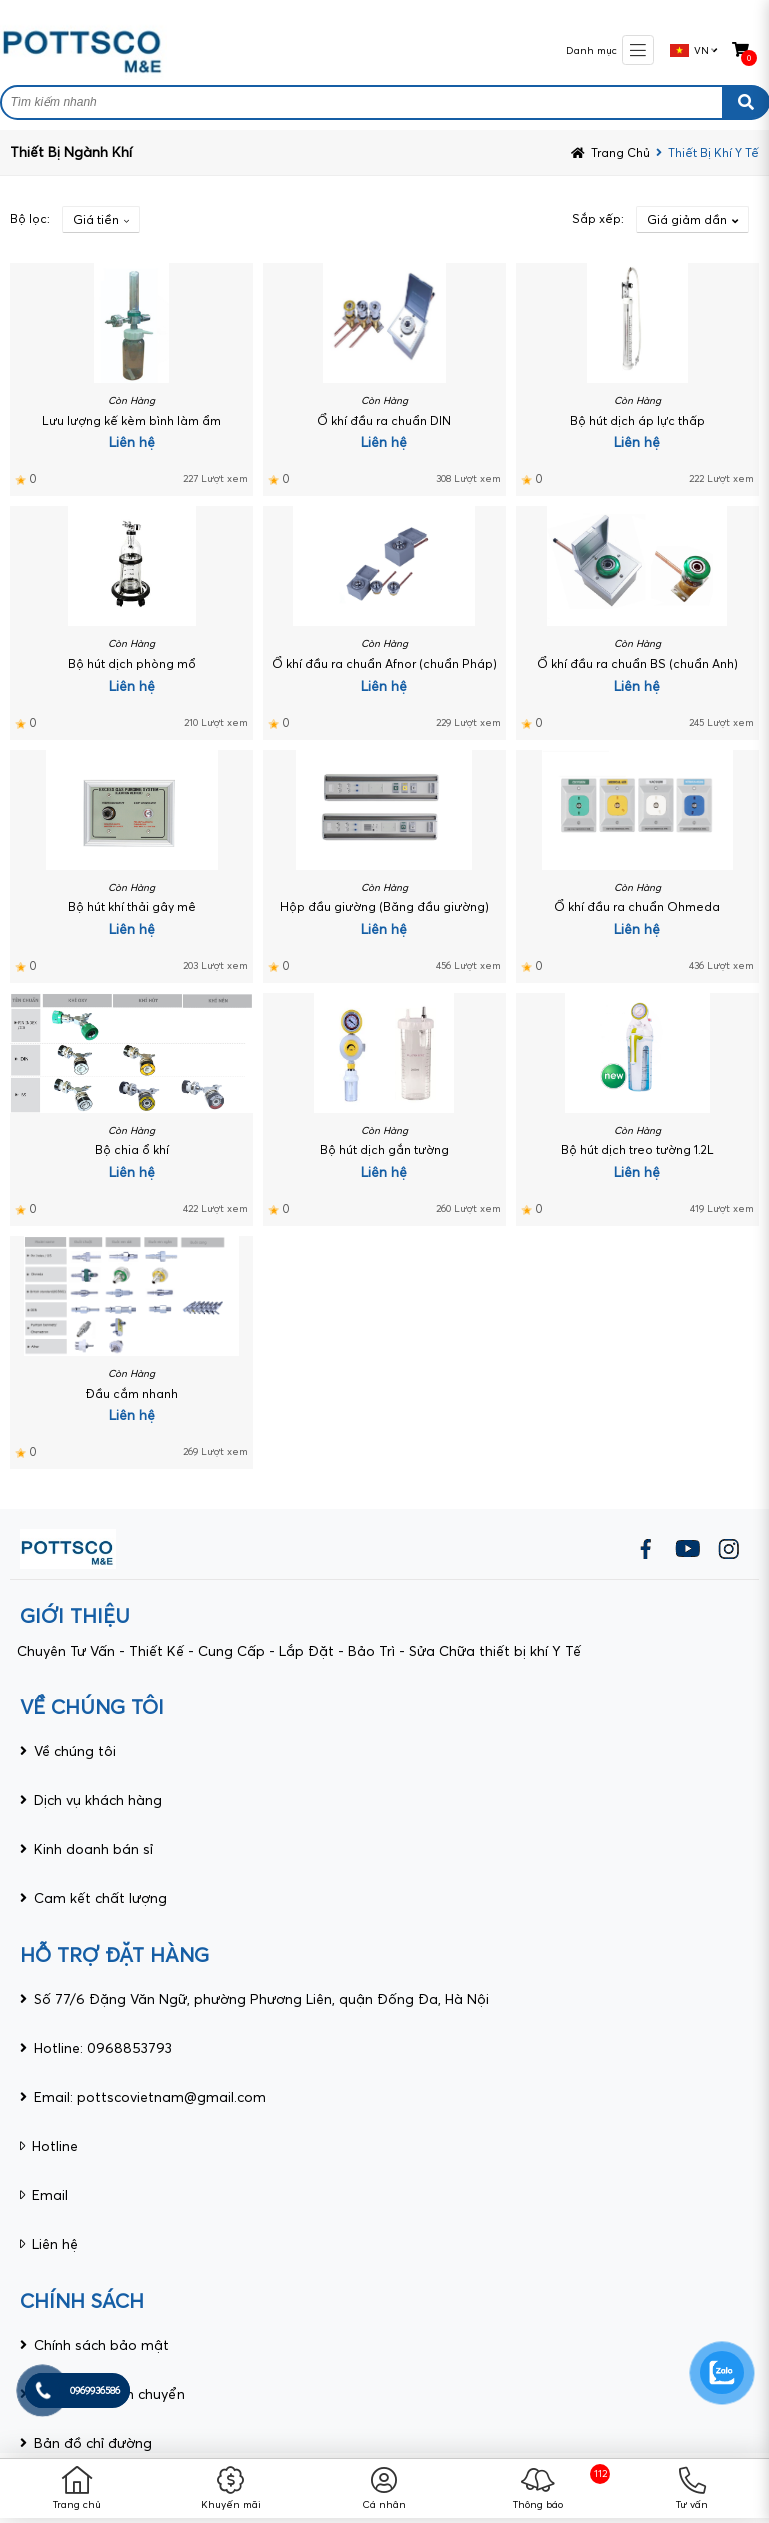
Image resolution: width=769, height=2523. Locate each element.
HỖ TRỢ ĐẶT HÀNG (114, 1954)
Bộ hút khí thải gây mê (132, 906)
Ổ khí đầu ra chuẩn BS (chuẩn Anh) (637, 663)
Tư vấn (692, 2504)
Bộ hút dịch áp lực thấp (637, 420)
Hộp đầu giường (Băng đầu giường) (384, 906)
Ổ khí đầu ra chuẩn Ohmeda (637, 906)
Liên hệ (55, 2244)
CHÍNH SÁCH (82, 2300)
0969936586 (95, 2390)
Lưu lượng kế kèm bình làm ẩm (131, 420)
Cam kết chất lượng (100, 1898)
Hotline (55, 2146)
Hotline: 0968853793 (103, 2048)
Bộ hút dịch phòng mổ (132, 663)
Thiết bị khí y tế (713, 152)
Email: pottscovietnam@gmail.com (150, 2097)
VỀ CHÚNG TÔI (92, 1706)
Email (50, 2195)
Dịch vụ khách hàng (98, 1800)
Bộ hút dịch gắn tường (384, 1149)
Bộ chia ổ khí (132, 1149)
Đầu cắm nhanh (132, 1393)
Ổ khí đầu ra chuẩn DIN (384, 420)
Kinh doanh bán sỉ (93, 1849)
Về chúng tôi (75, 1751)
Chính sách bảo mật (101, 2345)
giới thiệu (75, 1615)
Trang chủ (77, 2504)
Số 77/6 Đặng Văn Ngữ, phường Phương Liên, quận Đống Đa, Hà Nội (261, 1999)
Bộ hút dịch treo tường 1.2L (637, 1149)
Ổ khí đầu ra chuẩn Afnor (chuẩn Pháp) (384, 663)
